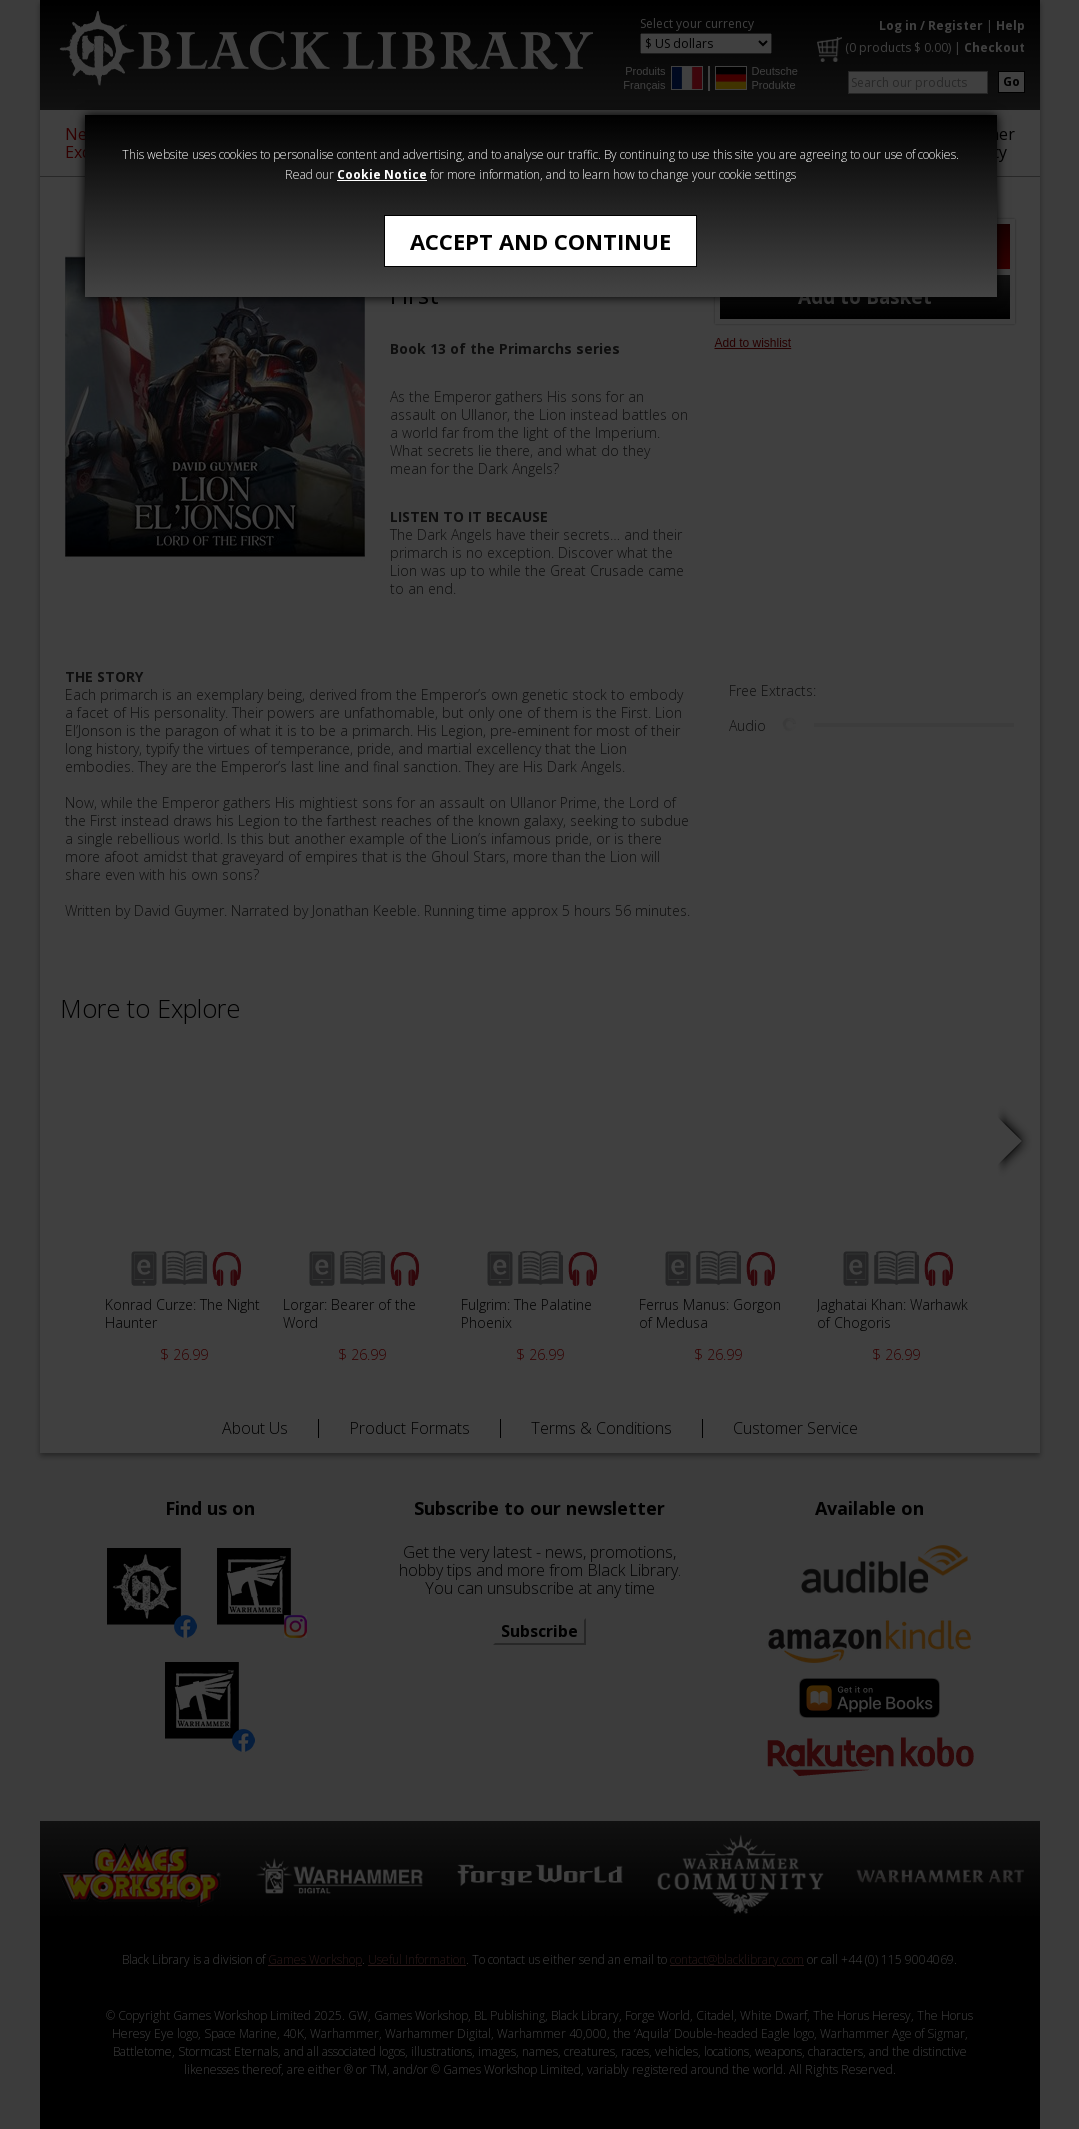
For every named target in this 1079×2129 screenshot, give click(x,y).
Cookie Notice (382, 174)
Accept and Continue (540, 241)
